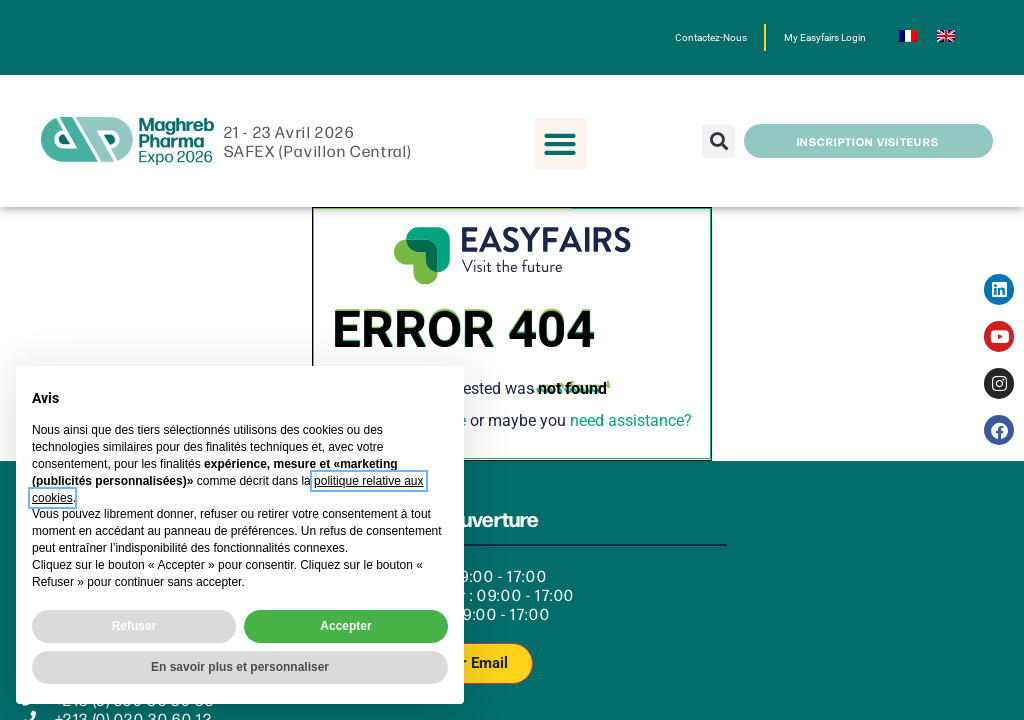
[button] (560, 143)
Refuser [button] (134, 626)
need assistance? (631, 420)
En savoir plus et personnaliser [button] (240, 667)
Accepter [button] (345, 626)
